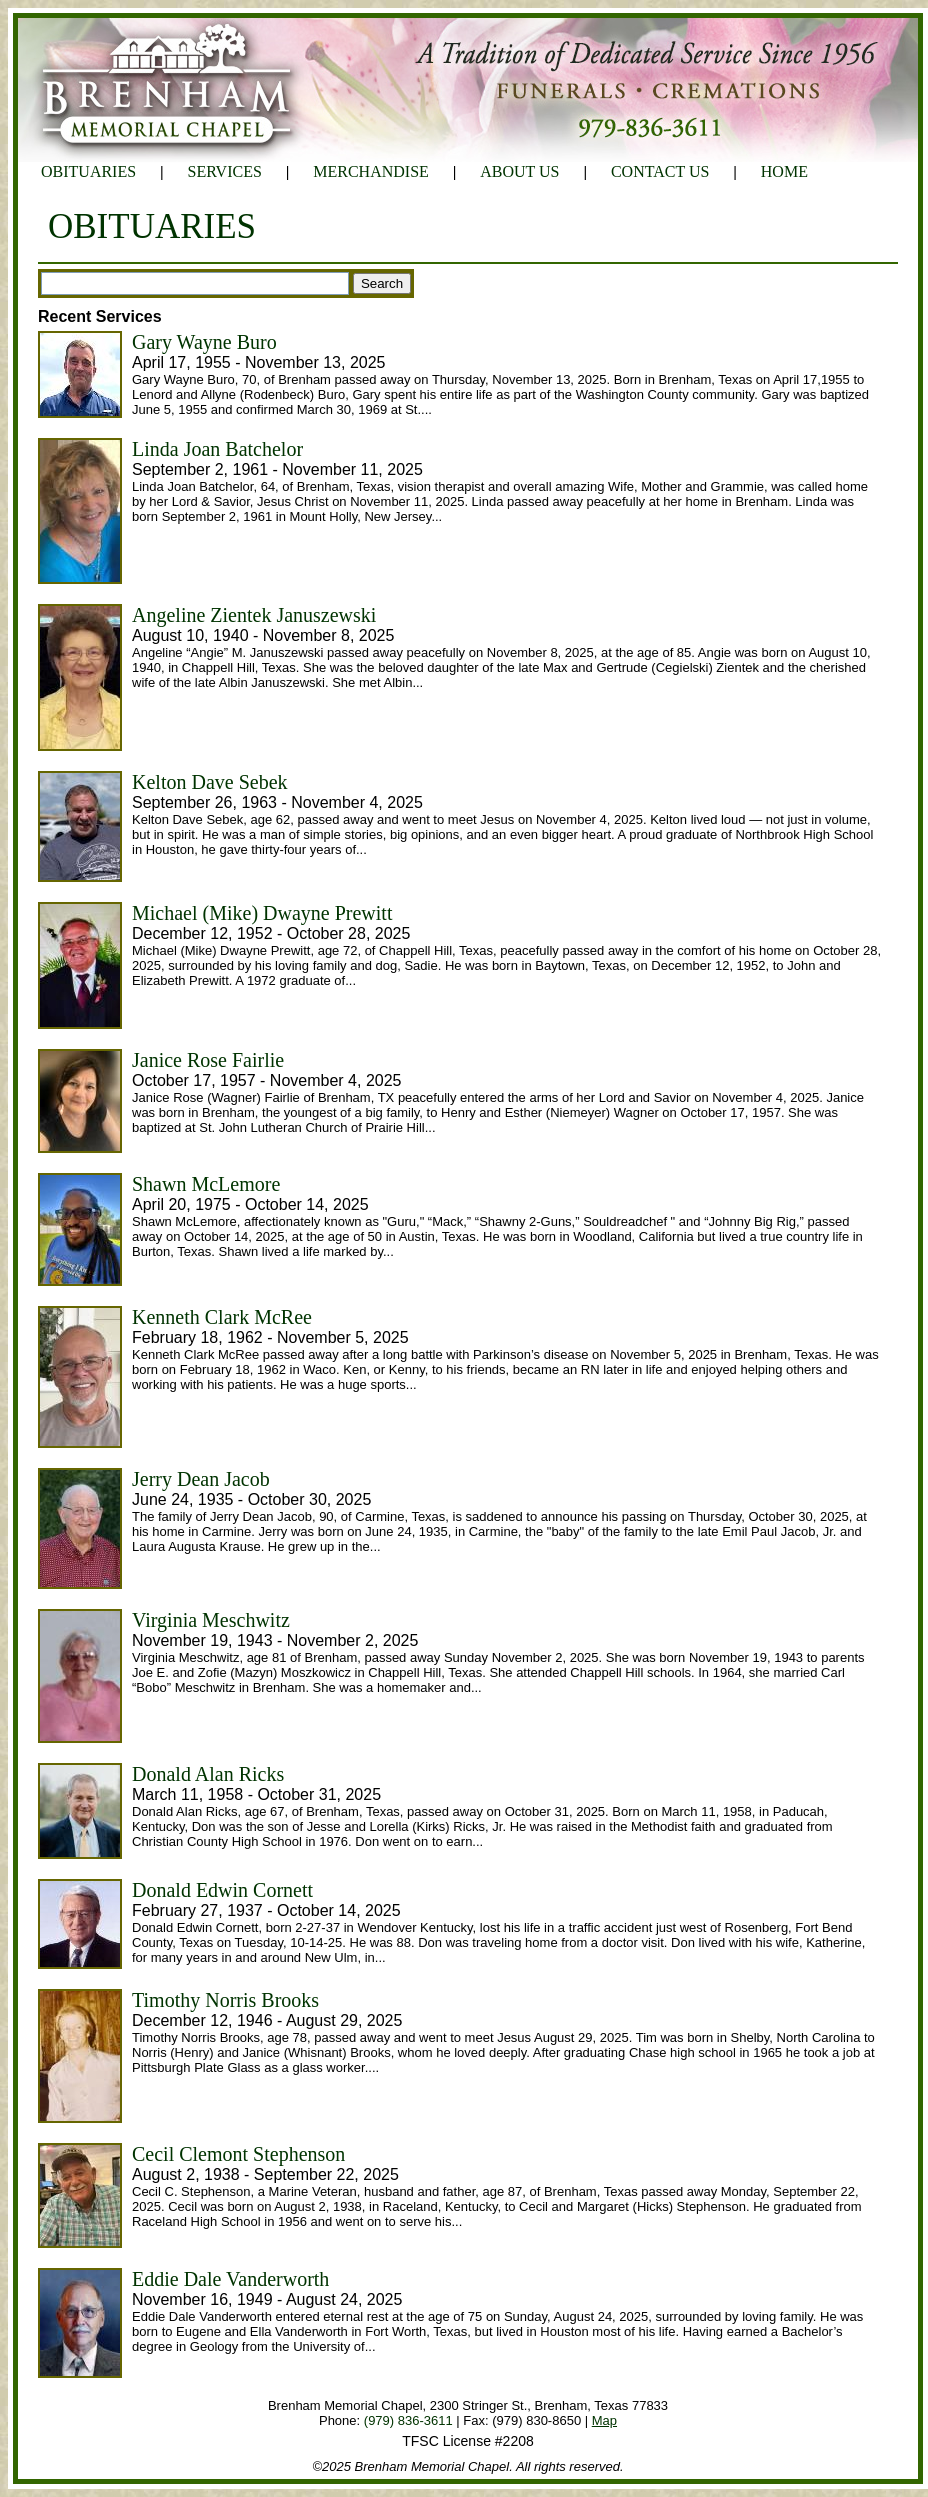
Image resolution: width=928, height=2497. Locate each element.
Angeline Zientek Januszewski (254, 615)
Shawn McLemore (206, 1184)
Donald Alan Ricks (208, 1774)
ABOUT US (519, 171)
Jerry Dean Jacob (201, 1479)
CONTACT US (660, 171)
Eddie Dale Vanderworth (230, 2279)
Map (604, 2420)
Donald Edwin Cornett (222, 1890)
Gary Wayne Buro (204, 342)
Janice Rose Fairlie (208, 1060)
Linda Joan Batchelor (217, 449)
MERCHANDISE (371, 171)
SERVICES (225, 171)
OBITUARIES (88, 171)
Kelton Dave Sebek (210, 782)
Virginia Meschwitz (211, 1620)
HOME (784, 171)
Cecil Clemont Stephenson (238, 2154)
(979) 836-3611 (408, 2420)
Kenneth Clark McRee (222, 1317)
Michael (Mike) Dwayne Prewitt (262, 913)
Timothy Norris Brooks (225, 2000)
